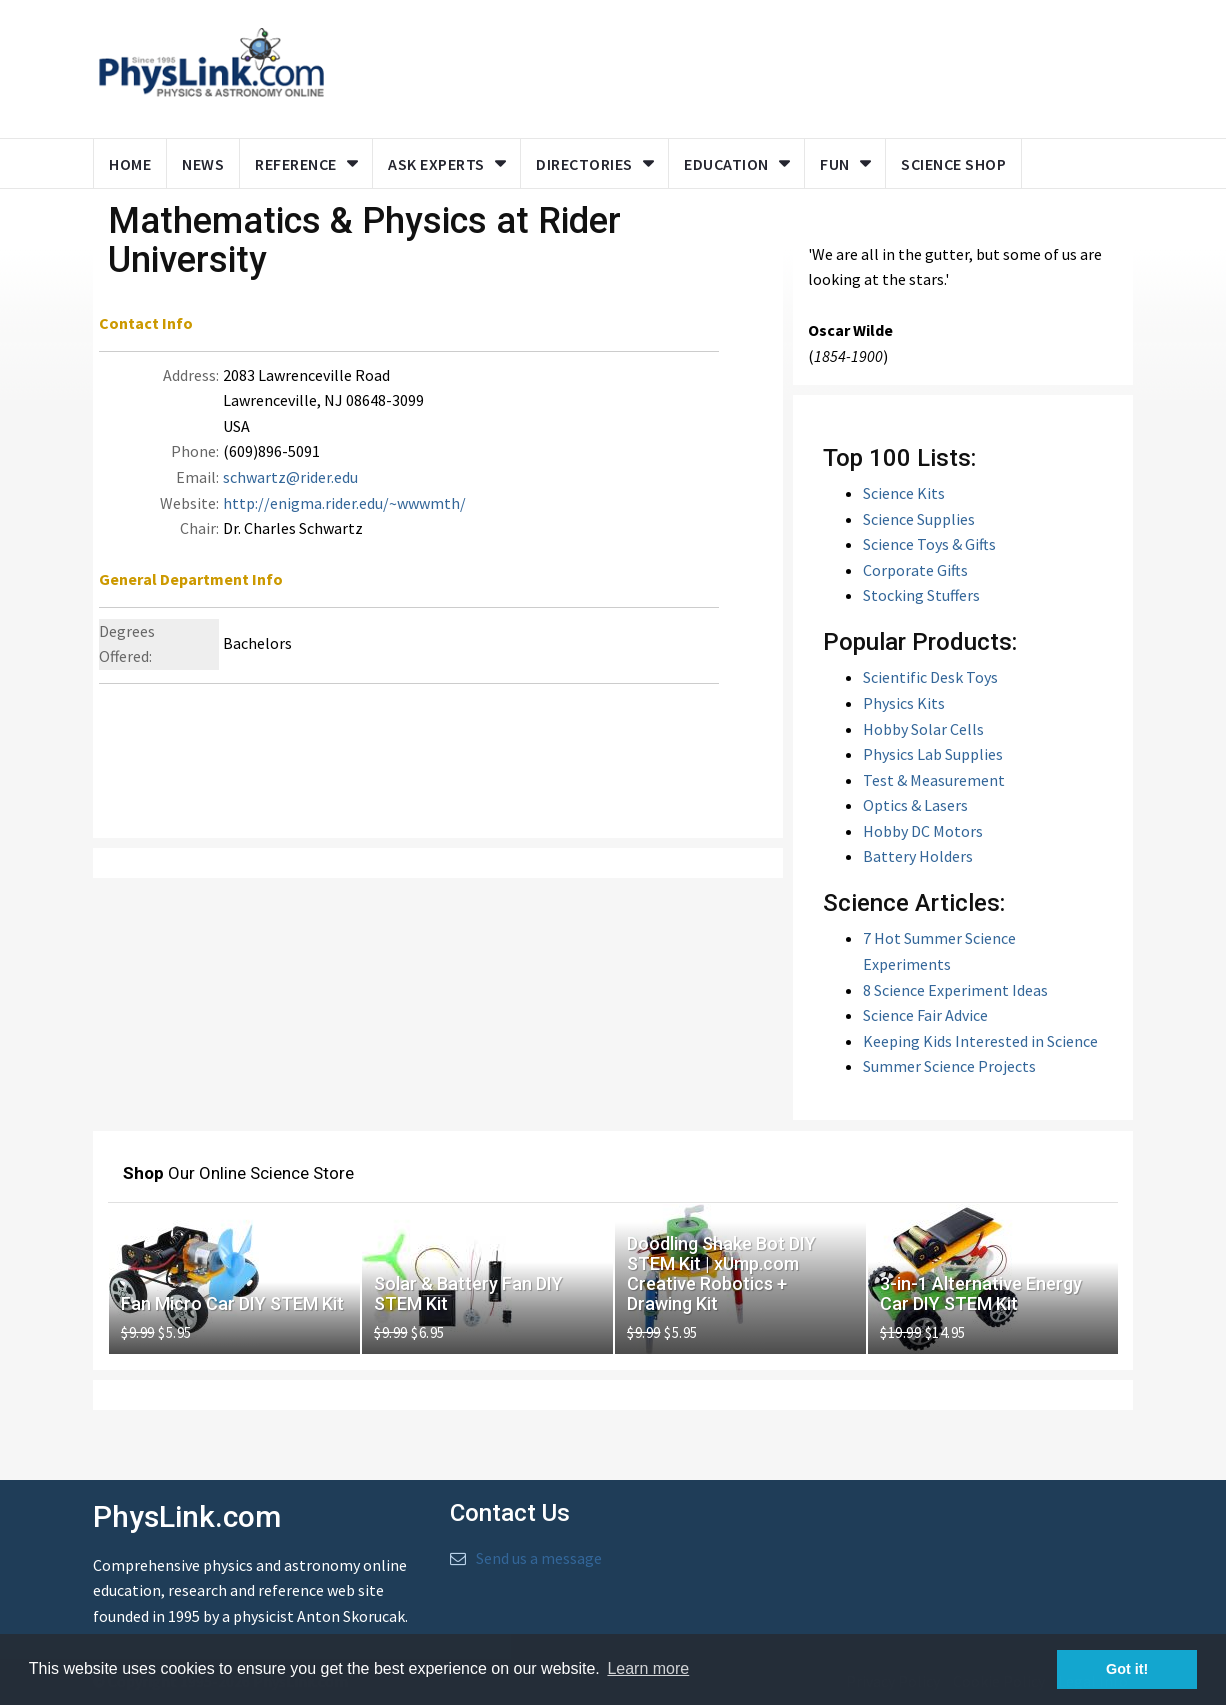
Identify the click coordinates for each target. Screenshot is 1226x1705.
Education (726, 164)
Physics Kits (904, 703)
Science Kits (904, 493)
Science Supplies (919, 519)
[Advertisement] (725, 65)
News (203, 164)
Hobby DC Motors (923, 831)
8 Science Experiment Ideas (955, 990)
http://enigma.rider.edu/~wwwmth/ (344, 503)
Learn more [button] (648, 1668)
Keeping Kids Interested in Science (980, 1041)
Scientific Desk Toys (930, 677)
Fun (835, 164)
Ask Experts (436, 164)
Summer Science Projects (949, 1066)
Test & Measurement (934, 780)
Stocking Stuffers (921, 595)
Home (130, 164)
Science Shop (953, 164)
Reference (296, 164)
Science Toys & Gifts (929, 544)
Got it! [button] (1127, 1669)
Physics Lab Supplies (933, 754)
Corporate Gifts (915, 570)
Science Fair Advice (925, 1015)
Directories (584, 164)
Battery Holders (918, 856)
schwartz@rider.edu (290, 477)
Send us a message (539, 1558)
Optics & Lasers (915, 805)
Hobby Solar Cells (923, 729)
